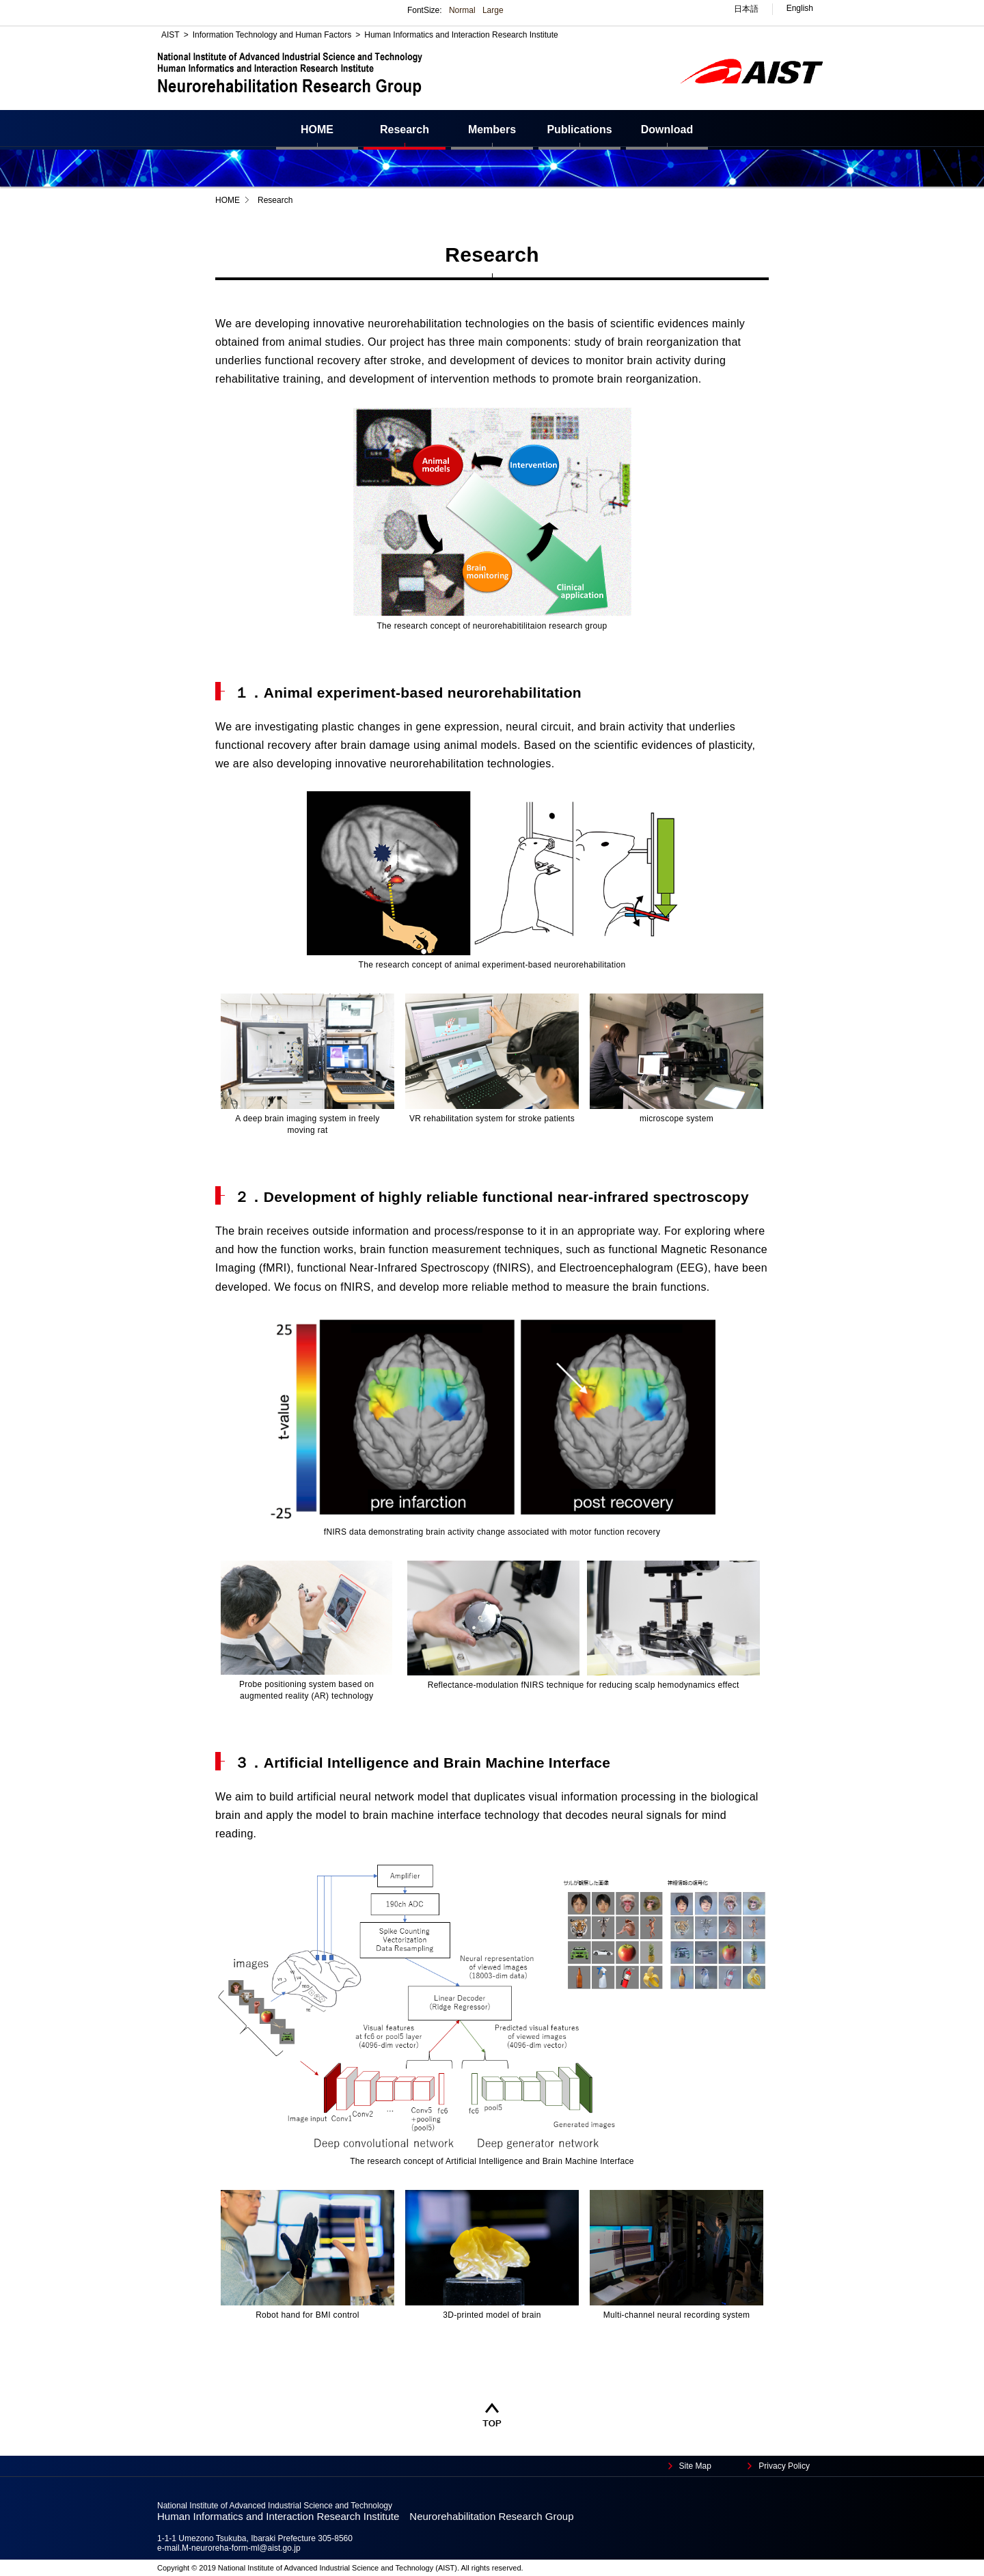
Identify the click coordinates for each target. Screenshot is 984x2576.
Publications (579, 129)
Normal (462, 10)
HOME (317, 129)
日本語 (746, 9)
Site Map (695, 2466)
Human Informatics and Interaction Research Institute (461, 35)
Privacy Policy (784, 2466)
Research (404, 129)
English (800, 8)
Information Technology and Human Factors (272, 35)
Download (667, 129)
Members (492, 129)
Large (493, 10)
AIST (170, 35)
